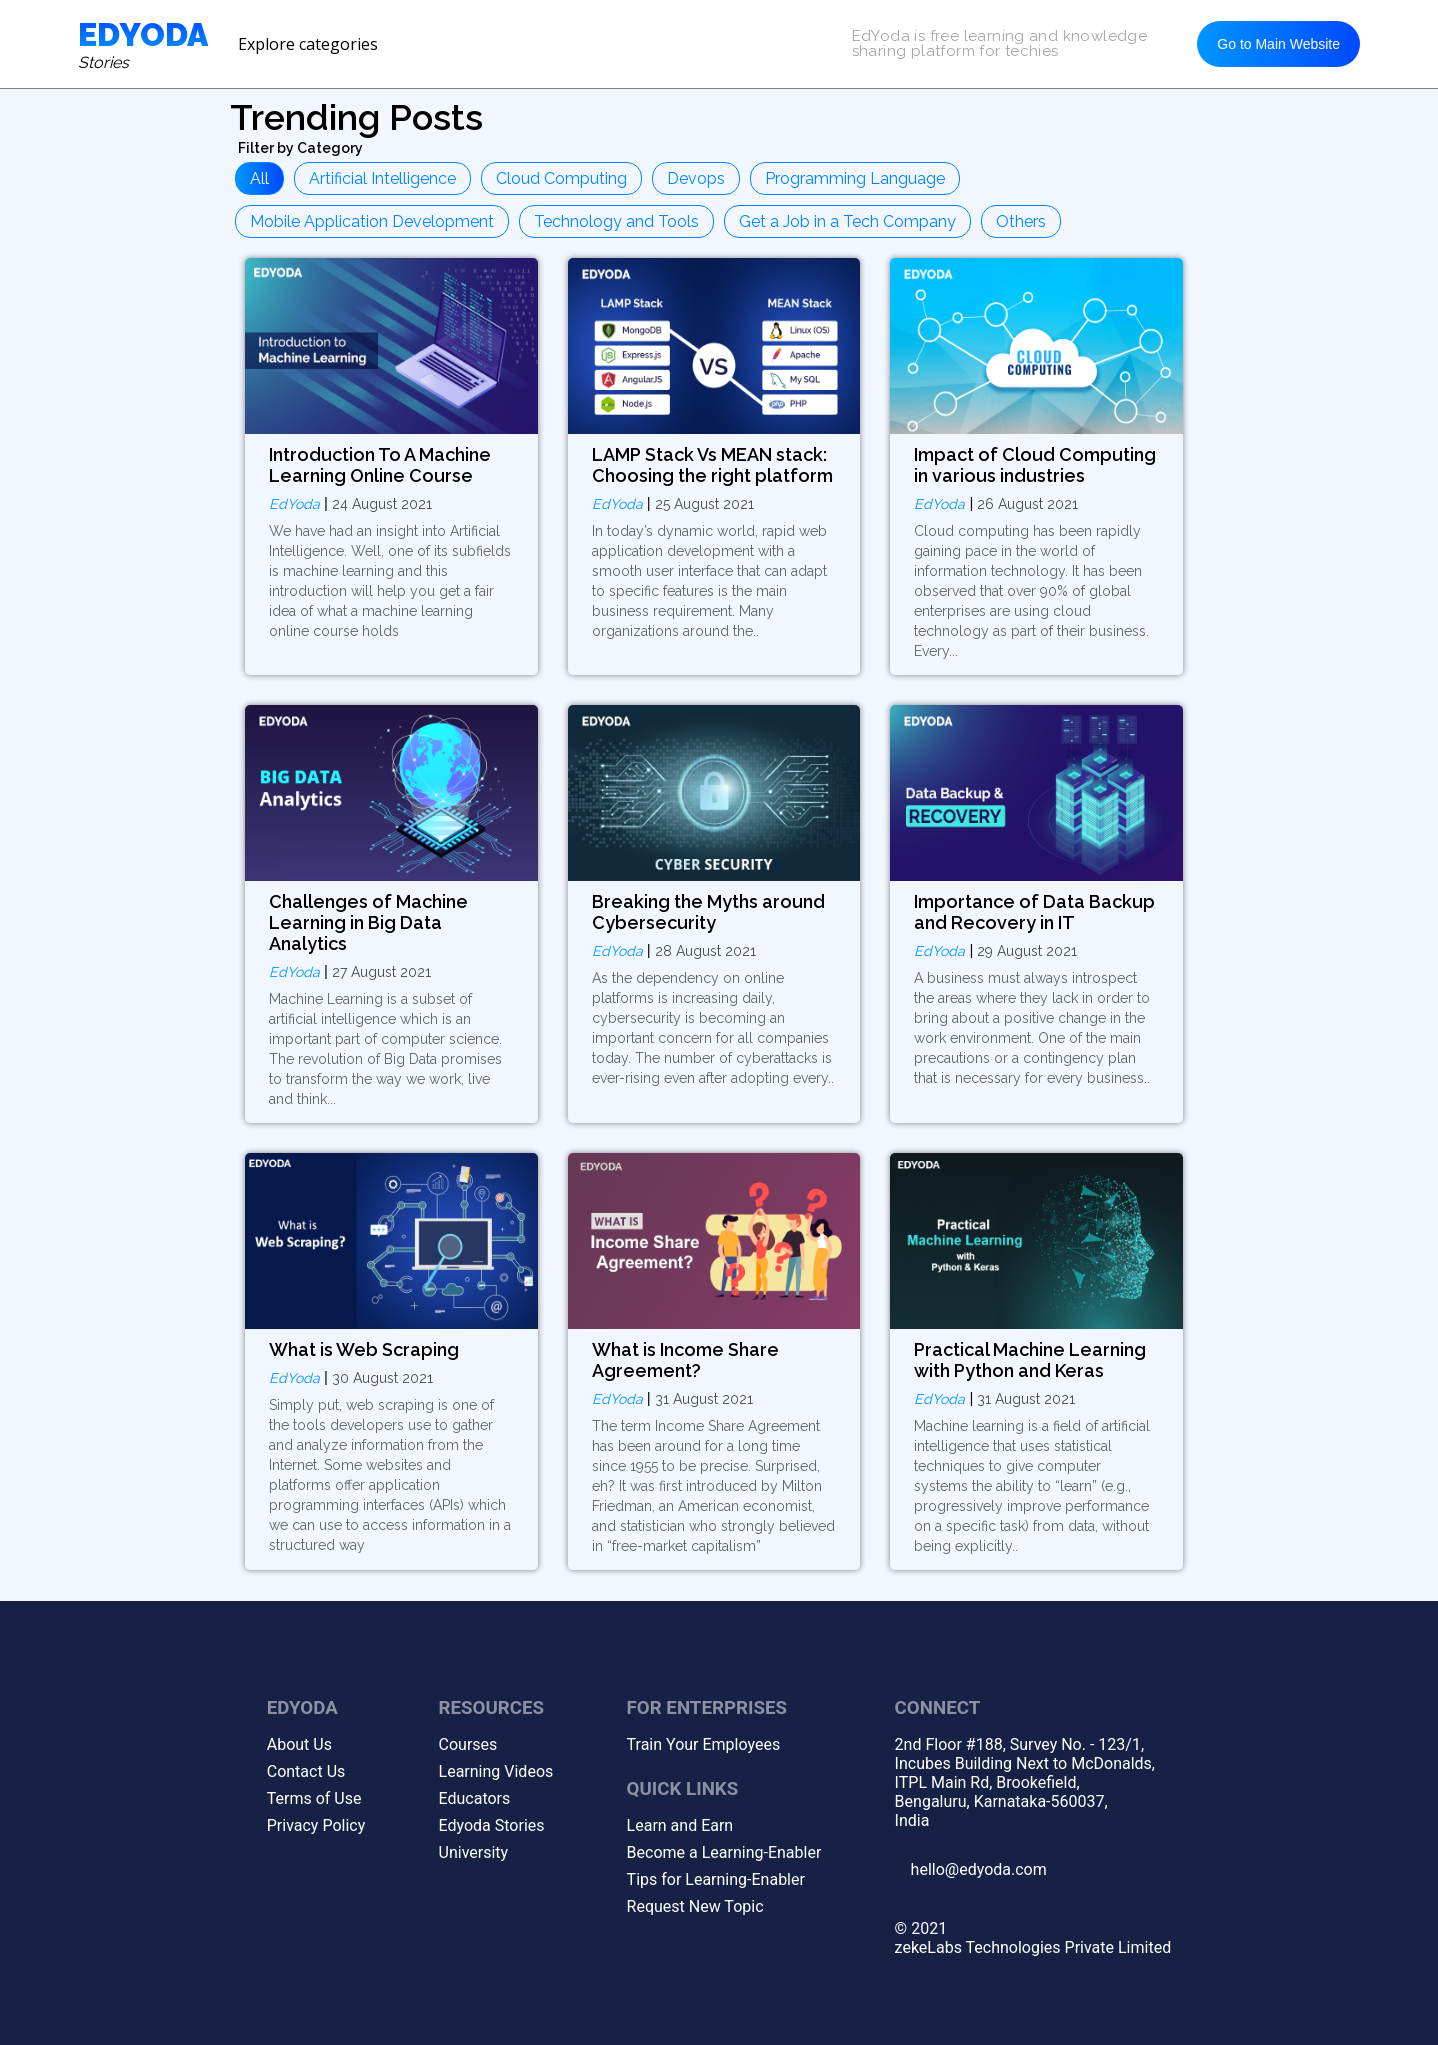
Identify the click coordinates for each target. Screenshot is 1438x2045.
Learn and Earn (680, 1825)
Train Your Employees (704, 1744)
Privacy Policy (316, 1825)
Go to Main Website (1278, 44)
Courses (468, 1744)
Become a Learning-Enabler (724, 1852)
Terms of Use (314, 1798)
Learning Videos (496, 1771)
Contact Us (306, 1771)
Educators (475, 1798)
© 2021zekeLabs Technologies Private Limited (1033, 1938)
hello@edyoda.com (979, 1869)
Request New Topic (695, 1906)
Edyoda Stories (492, 1825)
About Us (299, 1744)
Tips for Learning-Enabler (716, 1879)
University (474, 1852)
